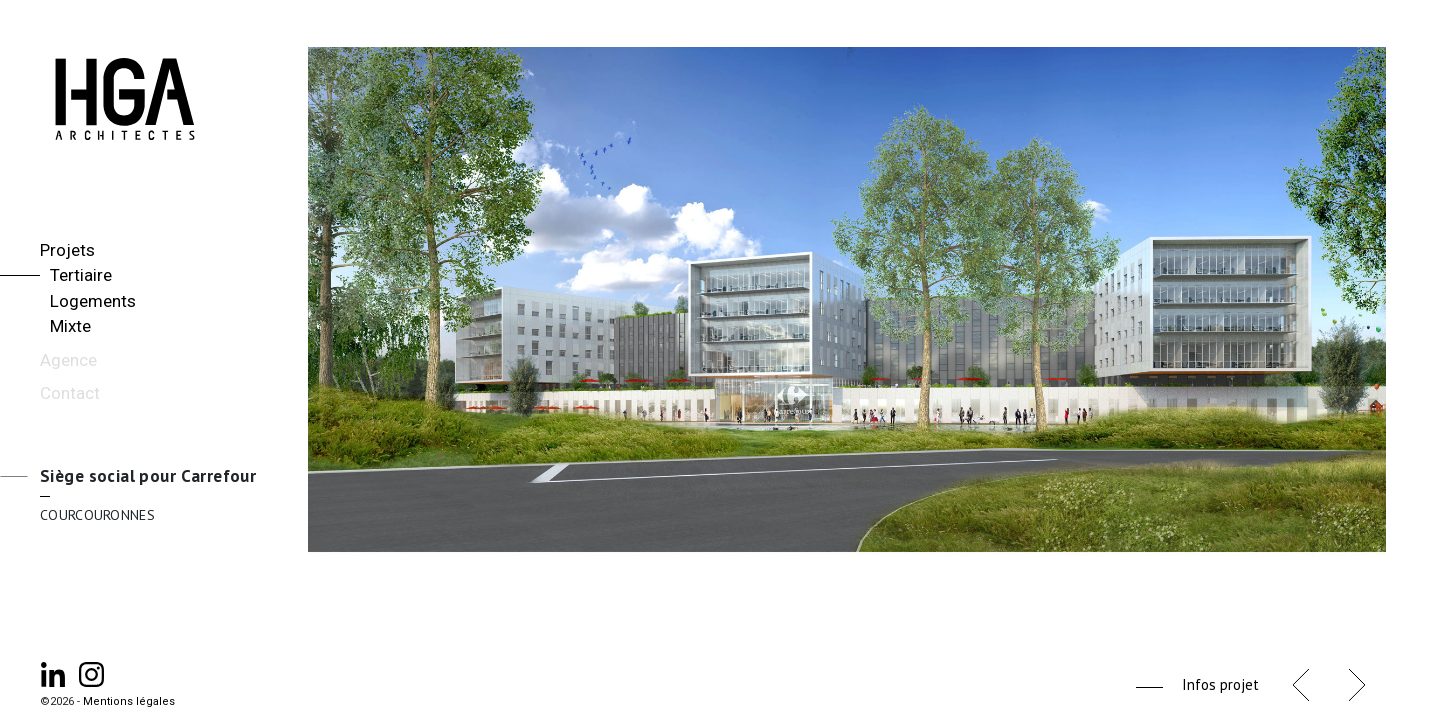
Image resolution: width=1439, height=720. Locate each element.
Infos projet (1220, 684)
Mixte (70, 326)
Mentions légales (129, 701)
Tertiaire (81, 275)
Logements (93, 301)
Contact (70, 393)
